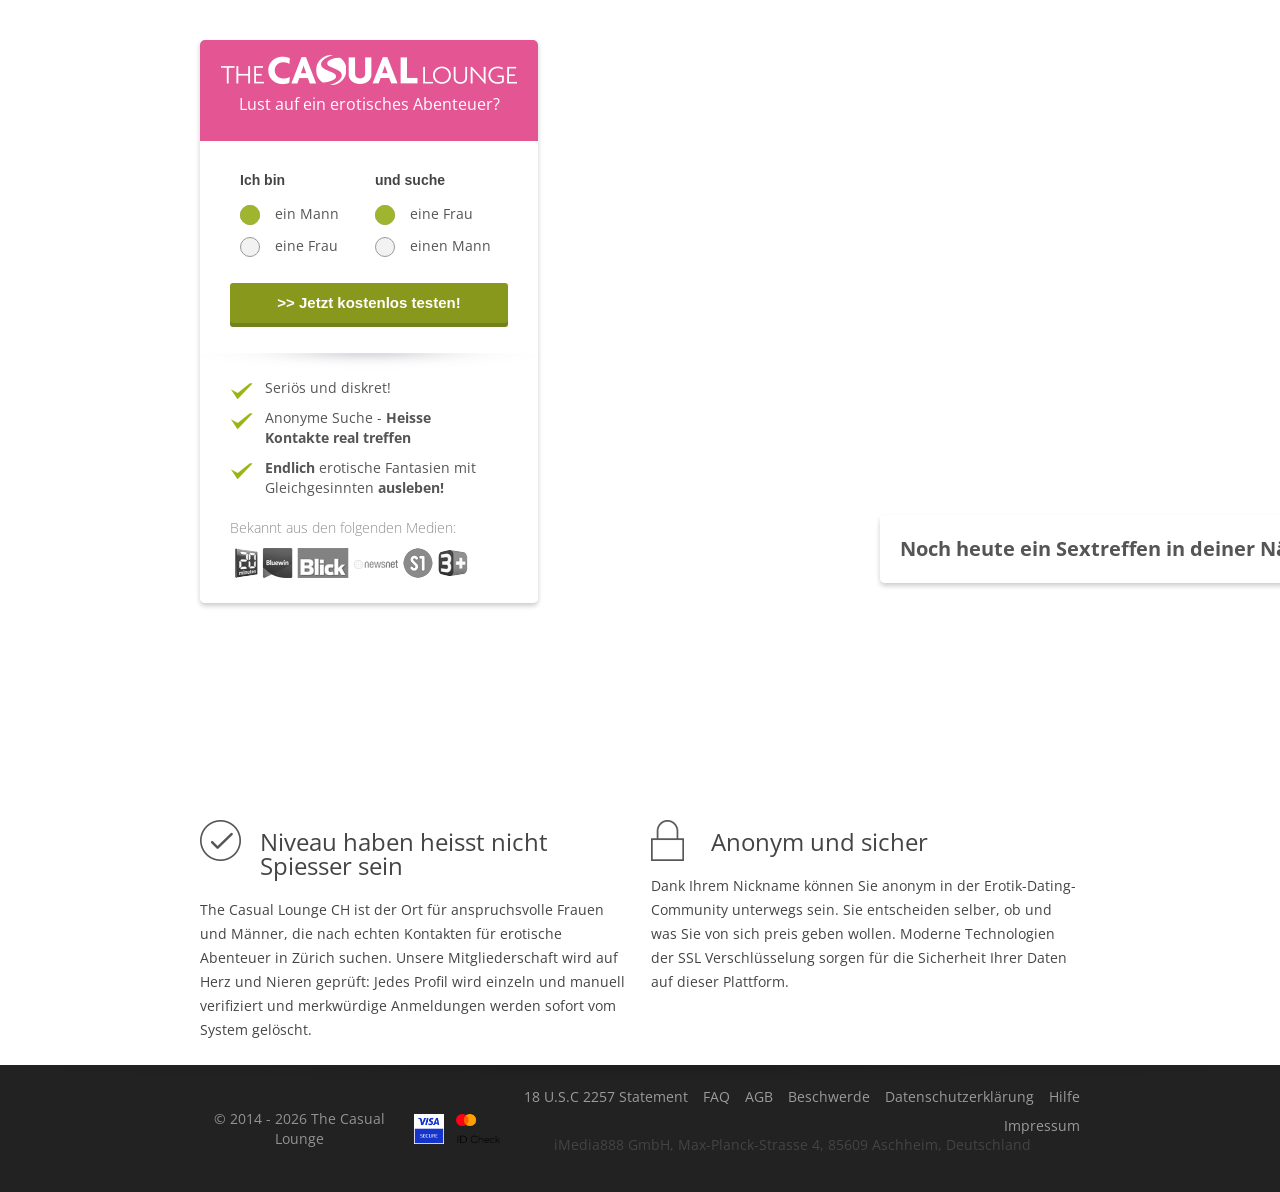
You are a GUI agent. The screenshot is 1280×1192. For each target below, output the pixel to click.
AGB (759, 1097)
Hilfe (1064, 1097)
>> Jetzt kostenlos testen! (368, 302)
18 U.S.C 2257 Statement (606, 1097)
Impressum (1042, 1126)
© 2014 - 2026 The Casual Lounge (299, 1128)
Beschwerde (829, 1097)
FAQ (716, 1097)
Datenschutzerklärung (959, 1097)
